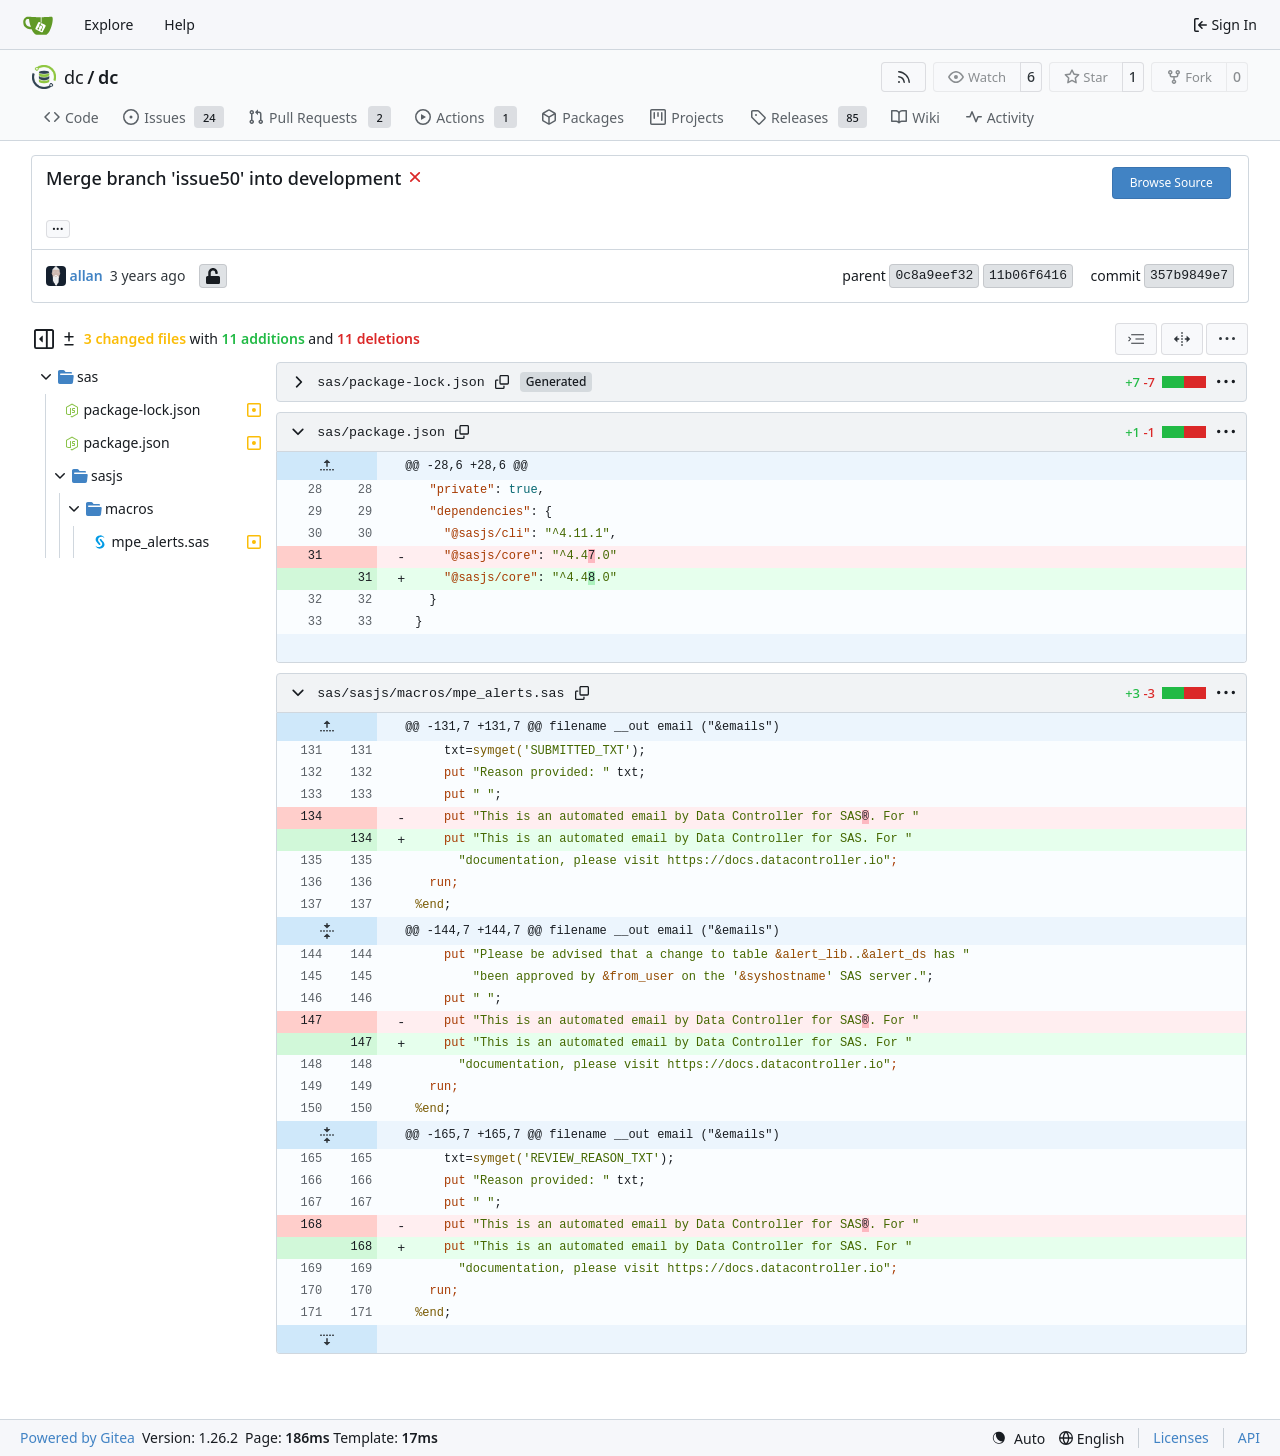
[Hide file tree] (44, 339)
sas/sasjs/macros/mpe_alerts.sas (440, 693)
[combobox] (1136, 339)
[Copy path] (502, 382)
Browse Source (1171, 182)
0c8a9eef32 (934, 275)
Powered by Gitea (77, 1437)
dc (74, 77)
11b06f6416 (1028, 275)
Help (179, 24)
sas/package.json (381, 432)
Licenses (1181, 1437)
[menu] (1227, 339)
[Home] (38, 25)
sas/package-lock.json (401, 382)
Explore (108, 24)
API (1249, 1437)
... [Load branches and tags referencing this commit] (58, 227)
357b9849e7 (1189, 275)
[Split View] (1182, 339)
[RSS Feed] (904, 77)
